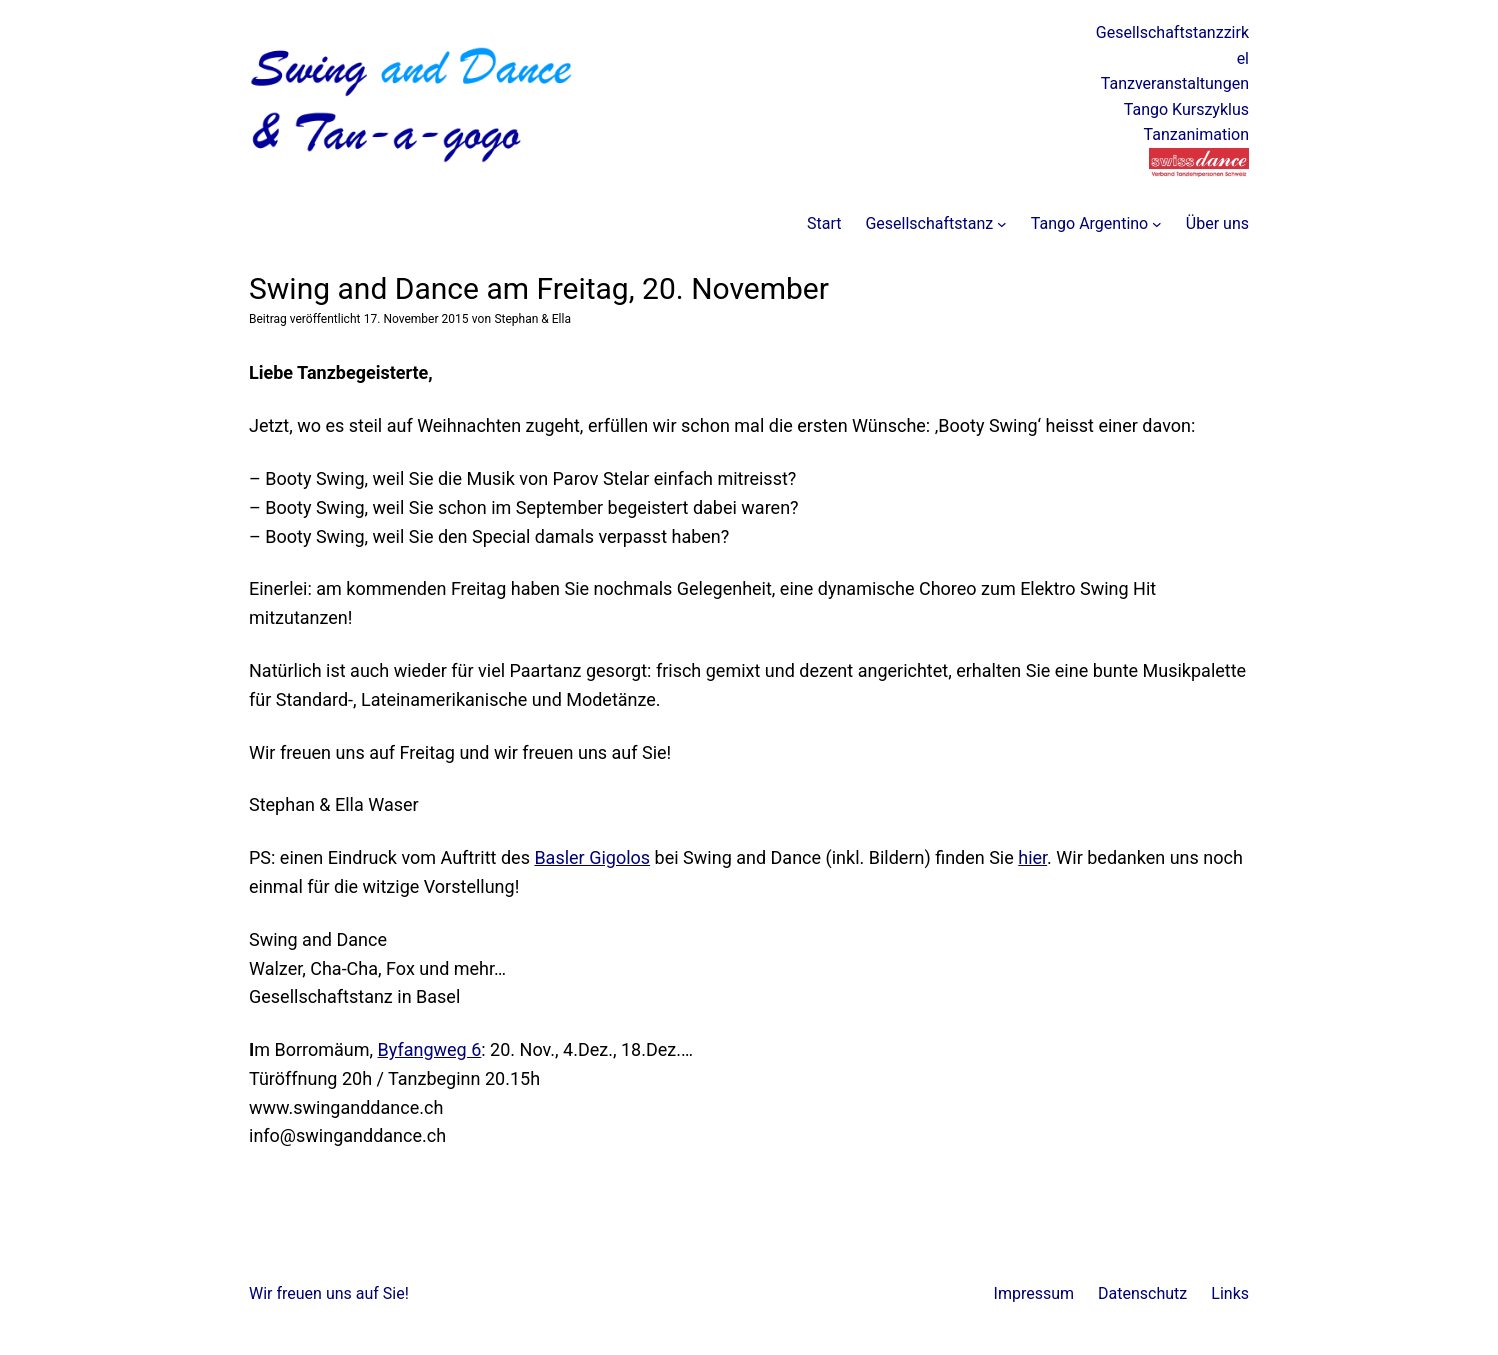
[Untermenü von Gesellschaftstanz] (1002, 224)
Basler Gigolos (592, 857)
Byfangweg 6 (430, 1049)
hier (1032, 857)
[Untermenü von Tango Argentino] (1157, 224)
